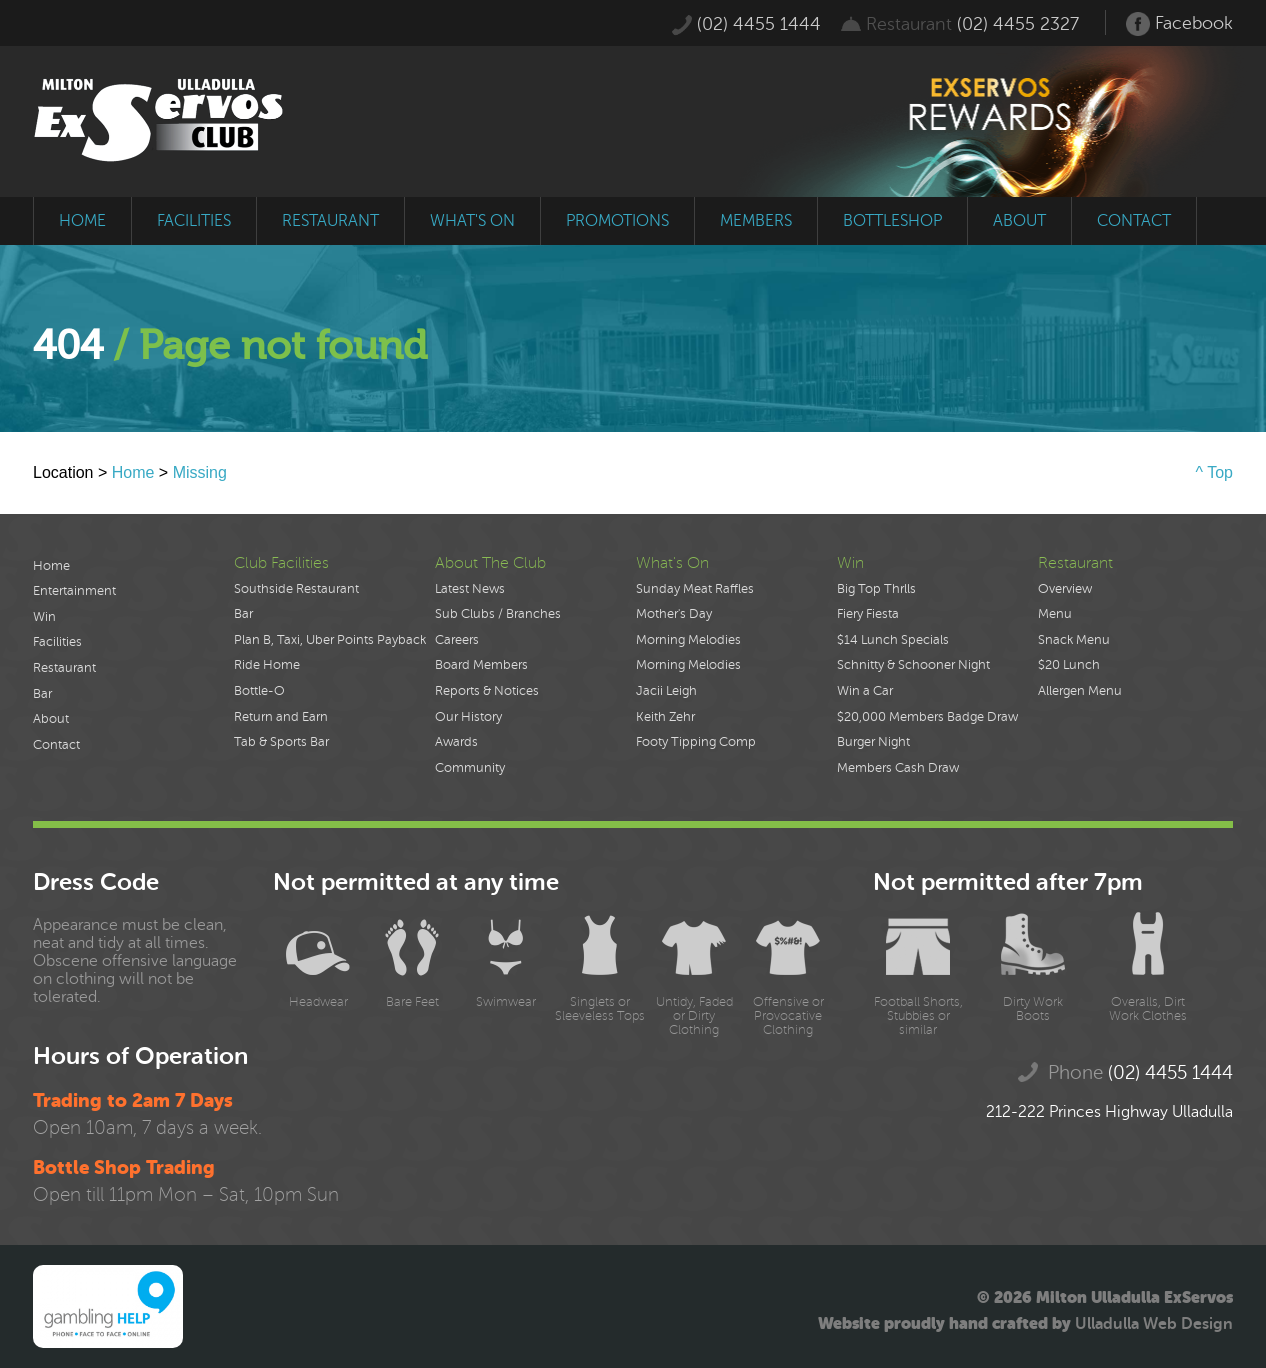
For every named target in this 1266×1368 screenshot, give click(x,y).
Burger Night (873, 742)
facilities (194, 221)
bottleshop (892, 221)
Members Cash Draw (898, 768)
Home (133, 472)
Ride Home (267, 665)
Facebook (1179, 24)
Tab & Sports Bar (281, 742)
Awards (456, 742)
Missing (200, 472)
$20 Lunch (1069, 665)
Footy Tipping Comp (696, 742)
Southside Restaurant (296, 589)
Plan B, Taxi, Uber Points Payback (330, 640)
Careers (457, 640)
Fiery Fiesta (868, 614)
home (82, 221)
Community (470, 768)
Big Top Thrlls (876, 589)
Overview (1065, 589)
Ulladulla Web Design (1154, 1324)
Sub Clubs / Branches (498, 614)
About (51, 719)
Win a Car (865, 691)
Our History (468, 717)
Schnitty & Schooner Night (913, 665)
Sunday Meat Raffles (695, 589)
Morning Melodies (688, 640)
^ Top (1214, 472)
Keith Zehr (665, 717)
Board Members (481, 665)
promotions (617, 221)
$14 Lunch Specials (893, 640)
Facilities (57, 642)
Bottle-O (259, 691)
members (756, 221)
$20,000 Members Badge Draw (927, 717)
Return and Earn (281, 717)
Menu (1055, 614)
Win (44, 617)
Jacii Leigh (666, 691)
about (1019, 221)
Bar (42, 694)
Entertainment (74, 591)
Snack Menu (1074, 640)
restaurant (330, 221)
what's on (472, 221)
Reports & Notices (487, 691)
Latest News (470, 589)
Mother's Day (674, 614)
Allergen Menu (1080, 691)
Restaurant (64, 668)
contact (1134, 221)
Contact (56, 745)
